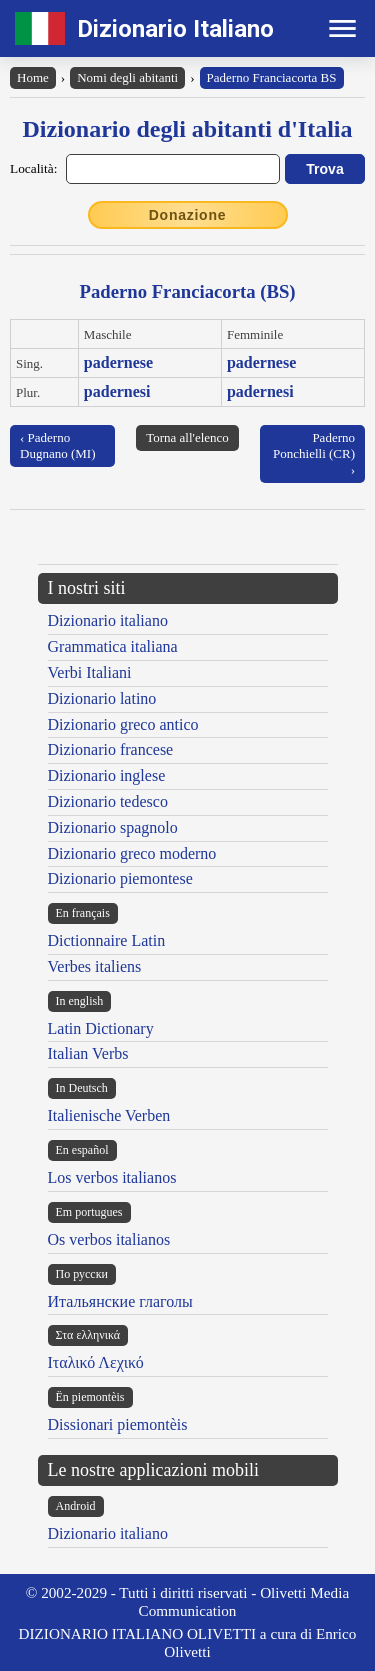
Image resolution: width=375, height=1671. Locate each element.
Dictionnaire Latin (107, 940)
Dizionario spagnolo (113, 827)
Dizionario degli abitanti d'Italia (187, 129)
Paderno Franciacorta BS (272, 77)
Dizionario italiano (108, 620)
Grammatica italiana (113, 646)
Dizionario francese (111, 749)
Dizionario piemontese (120, 878)
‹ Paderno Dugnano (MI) (57, 445)
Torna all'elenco (187, 437)
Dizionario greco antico (123, 724)
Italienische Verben (109, 1115)
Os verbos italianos (109, 1239)
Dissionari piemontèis (118, 1424)
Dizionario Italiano (175, 29)
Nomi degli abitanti (127, 77)
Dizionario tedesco (108, 801)
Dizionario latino (102, 698)
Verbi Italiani (90, 672)
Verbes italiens (95, 966)
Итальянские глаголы (120, 1301)
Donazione (188, 215)
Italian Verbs (88, 1053)
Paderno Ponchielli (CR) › (314, 453)
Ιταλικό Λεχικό (96, 1362)
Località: (33, 168)
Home (33, 77)
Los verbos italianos (112, 1177)
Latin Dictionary (101, 1028)
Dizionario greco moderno (132, 853)
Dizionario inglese (107, 775)
